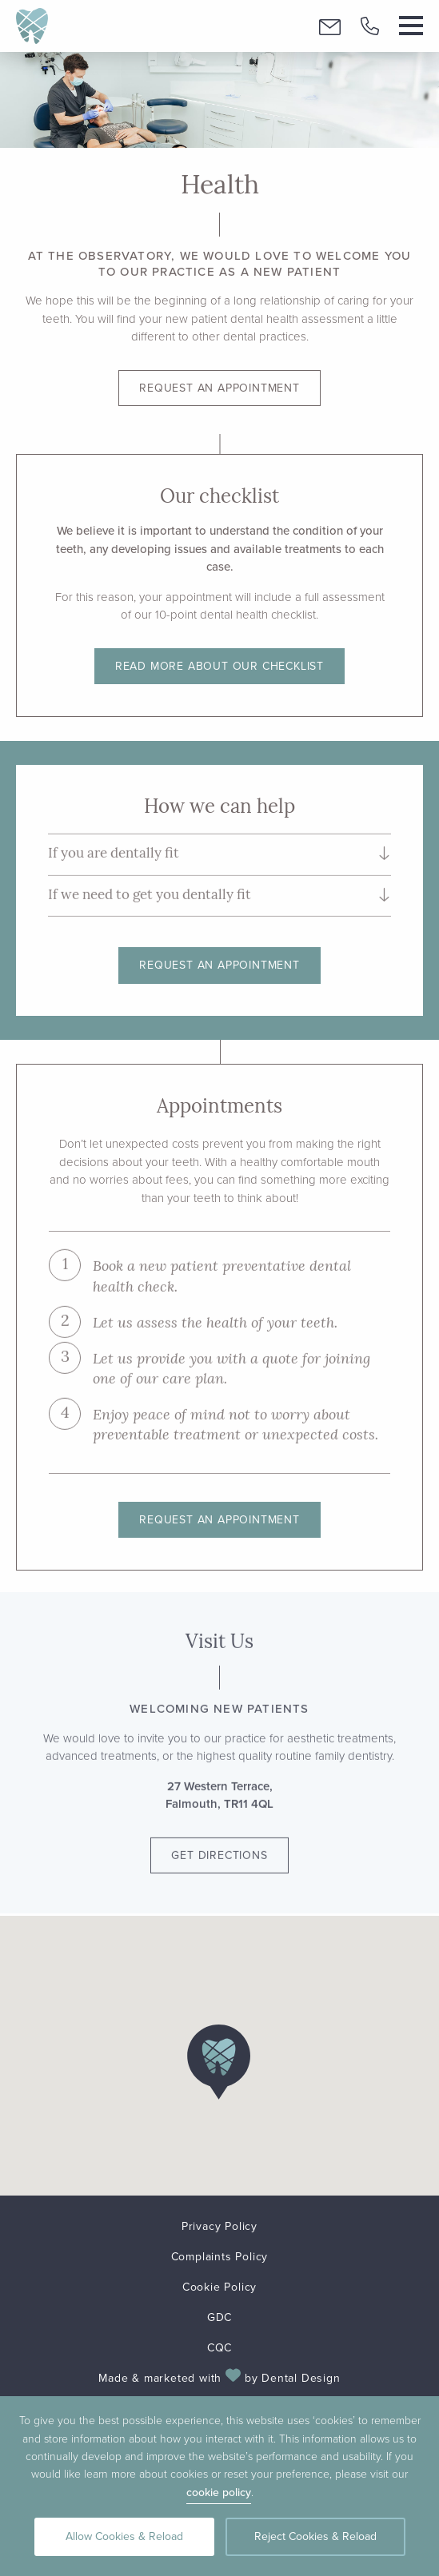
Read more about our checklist (219, 666)
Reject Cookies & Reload (315, 2536)
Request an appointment (219, 388)
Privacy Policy (219, 2226)
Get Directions (219, 1845)
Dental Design (300, 2378)
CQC (219, 2347)
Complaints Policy (220, 2256)
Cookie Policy (219, 2287)
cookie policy (218, 2492)
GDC (219, 2317)
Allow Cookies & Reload (124, 2536)
